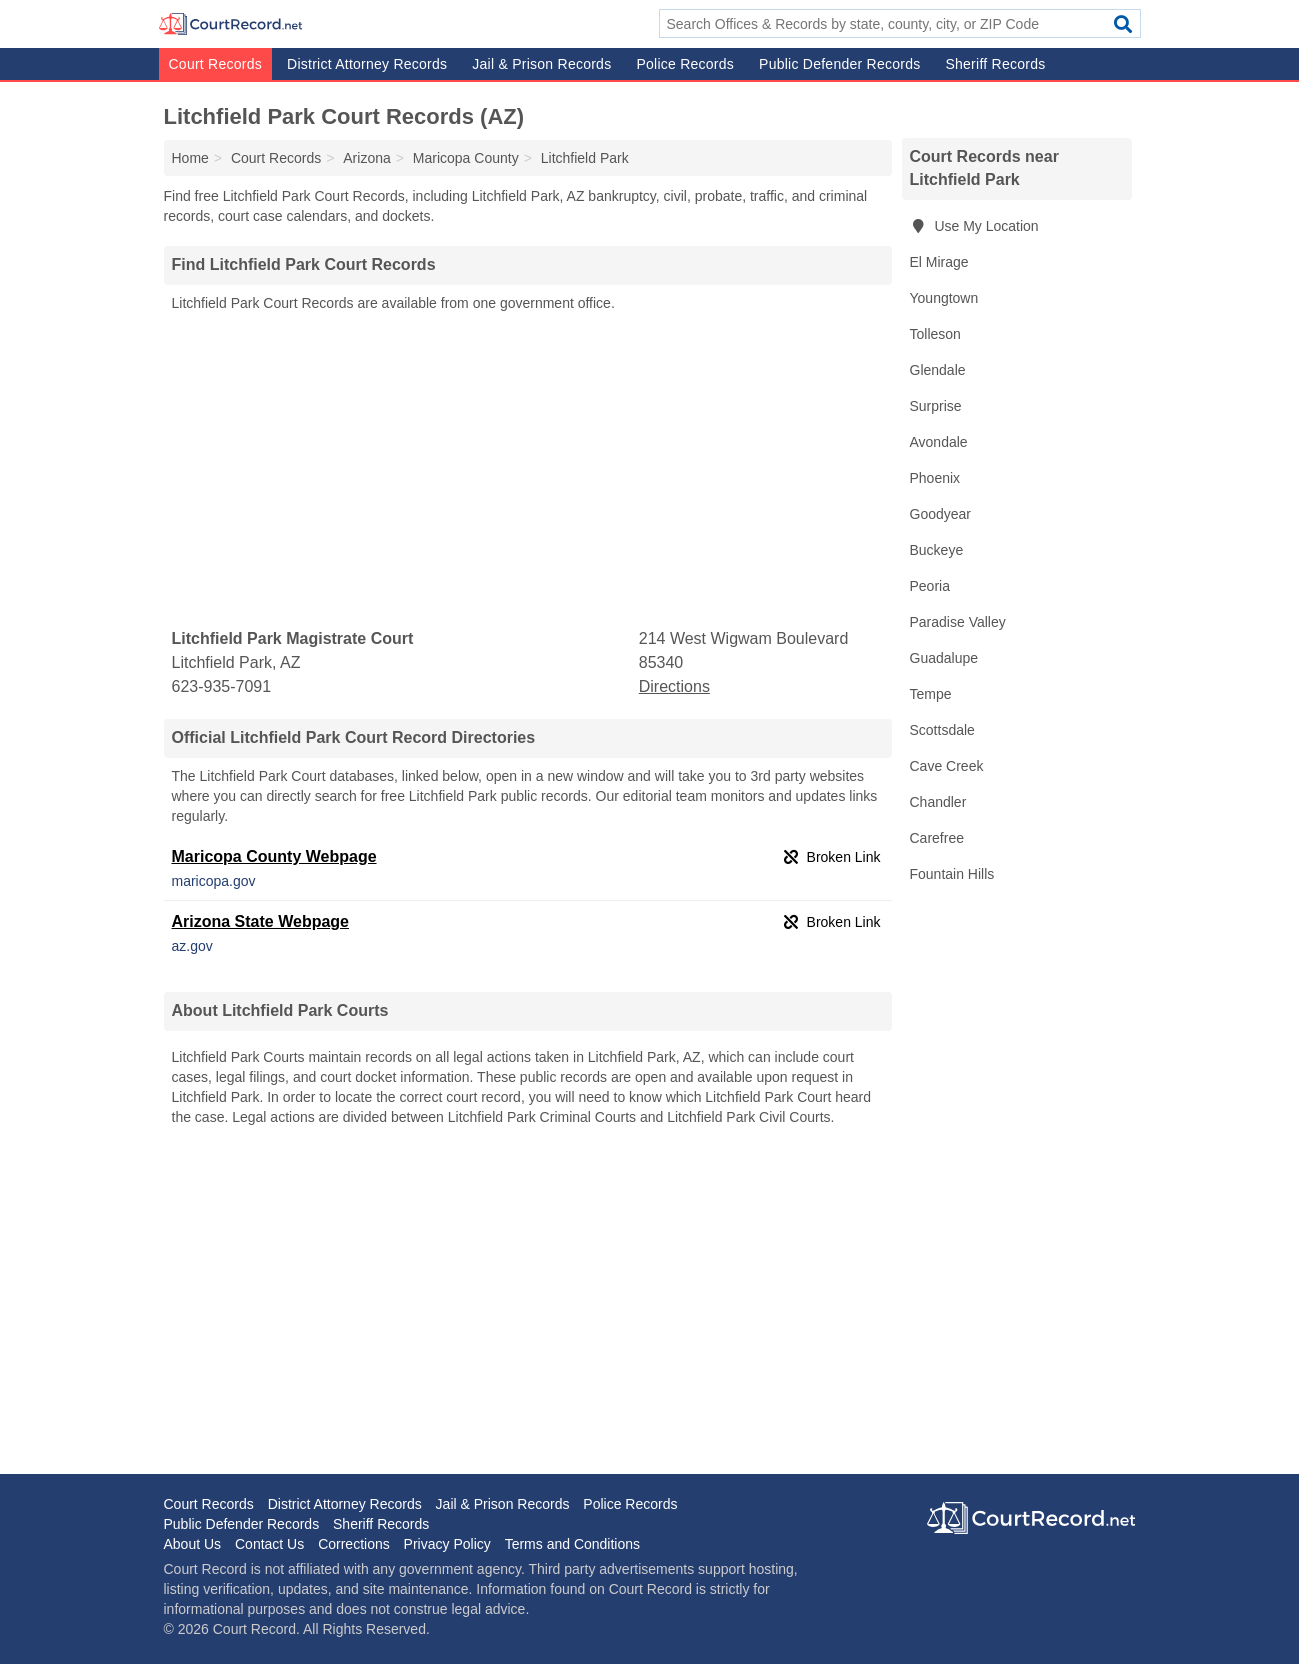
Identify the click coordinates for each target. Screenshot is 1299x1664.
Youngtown (944, 298)
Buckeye (937, 550)
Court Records (216, 64)
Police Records (685, 64)
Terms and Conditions (572, 1544)
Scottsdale (942, 730)
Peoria (930, 586)
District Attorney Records (367, 64)
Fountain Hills (952, 874)
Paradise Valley (958, 622)
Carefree (937, 838)
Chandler (938, 802)
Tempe (931, 694)
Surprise (936, 406)
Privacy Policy (447, 1544)
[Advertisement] (528, 471)
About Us (193, 1544)
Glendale (938, 370)
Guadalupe (944, 658)
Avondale (939, 442)
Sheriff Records (995, 64)
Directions (674, 686)
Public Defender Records (839, 64)
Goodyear (940, 514)
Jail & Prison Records (541, 64)
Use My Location (974, 226)
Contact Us (269, 1544)
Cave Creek (947, 766)
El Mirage (939, 262)
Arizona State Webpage (261, 921)
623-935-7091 (222, 686)
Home (190, 158)
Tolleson (935, 334)
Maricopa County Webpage (274, 856)
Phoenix (935, 478)
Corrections (354, 1544)
